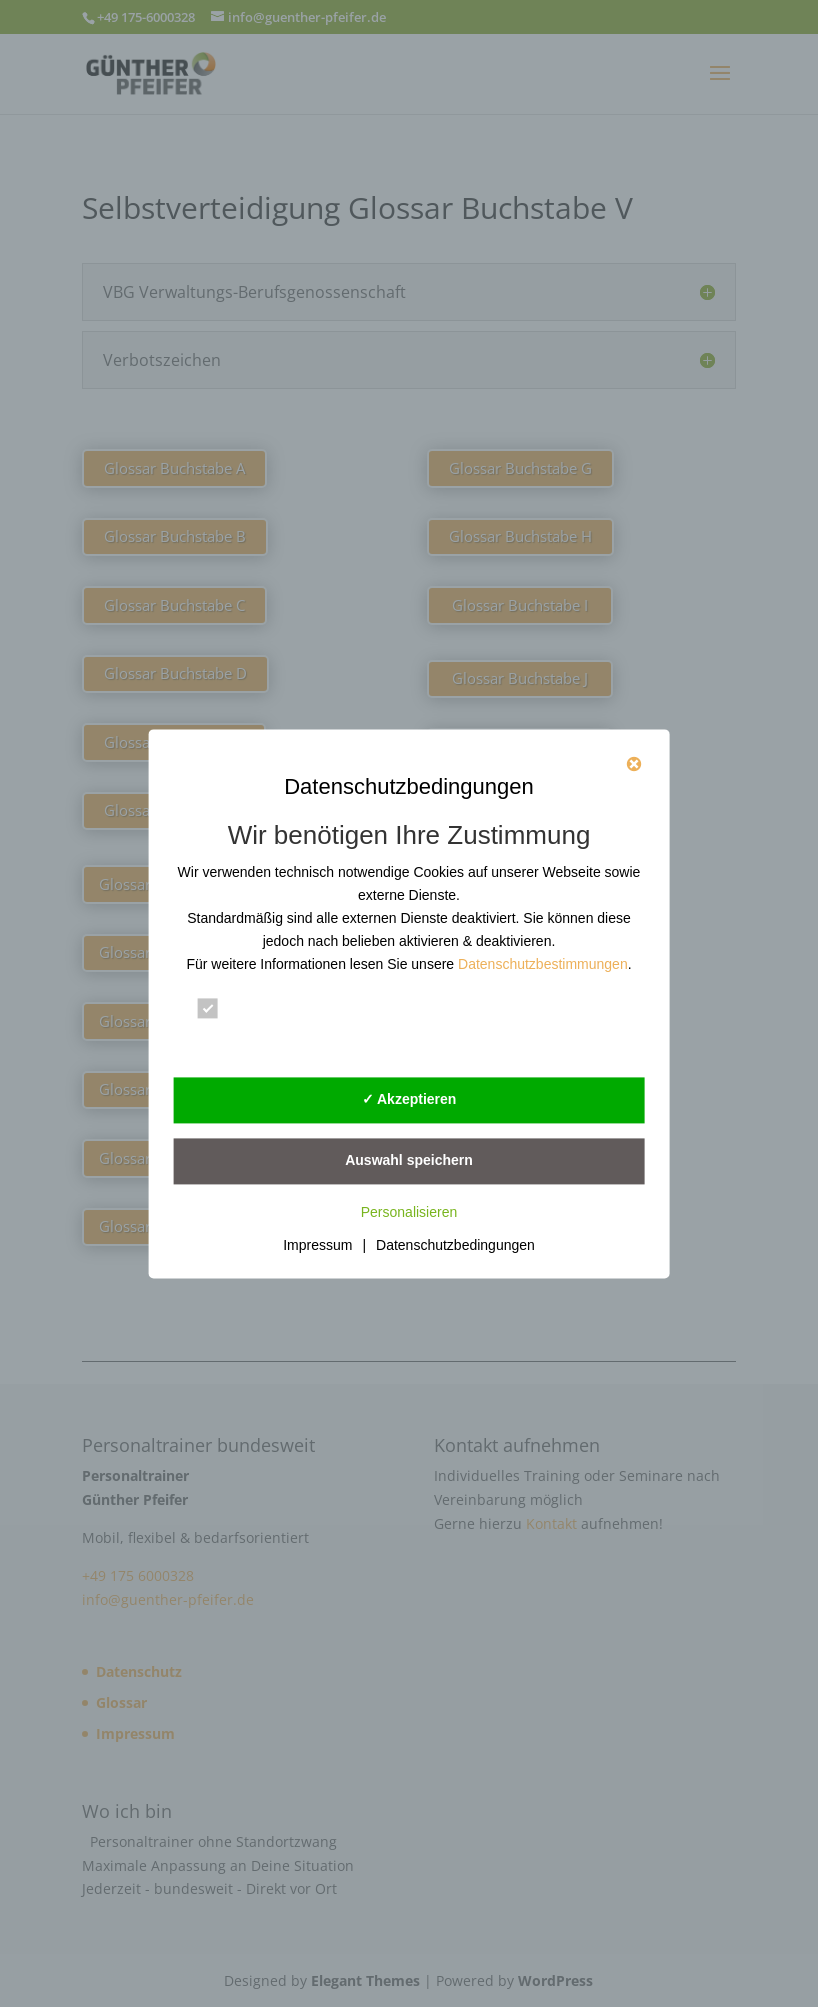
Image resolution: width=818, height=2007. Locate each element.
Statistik (487, 1009)
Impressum (317, 1245)
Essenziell (250, 1009)
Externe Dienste (272, 1042)
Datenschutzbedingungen (455, 1245)
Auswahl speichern (409, 1160)
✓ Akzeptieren (409, 1099)
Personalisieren (409, 1212)
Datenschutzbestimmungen (543, 964)
